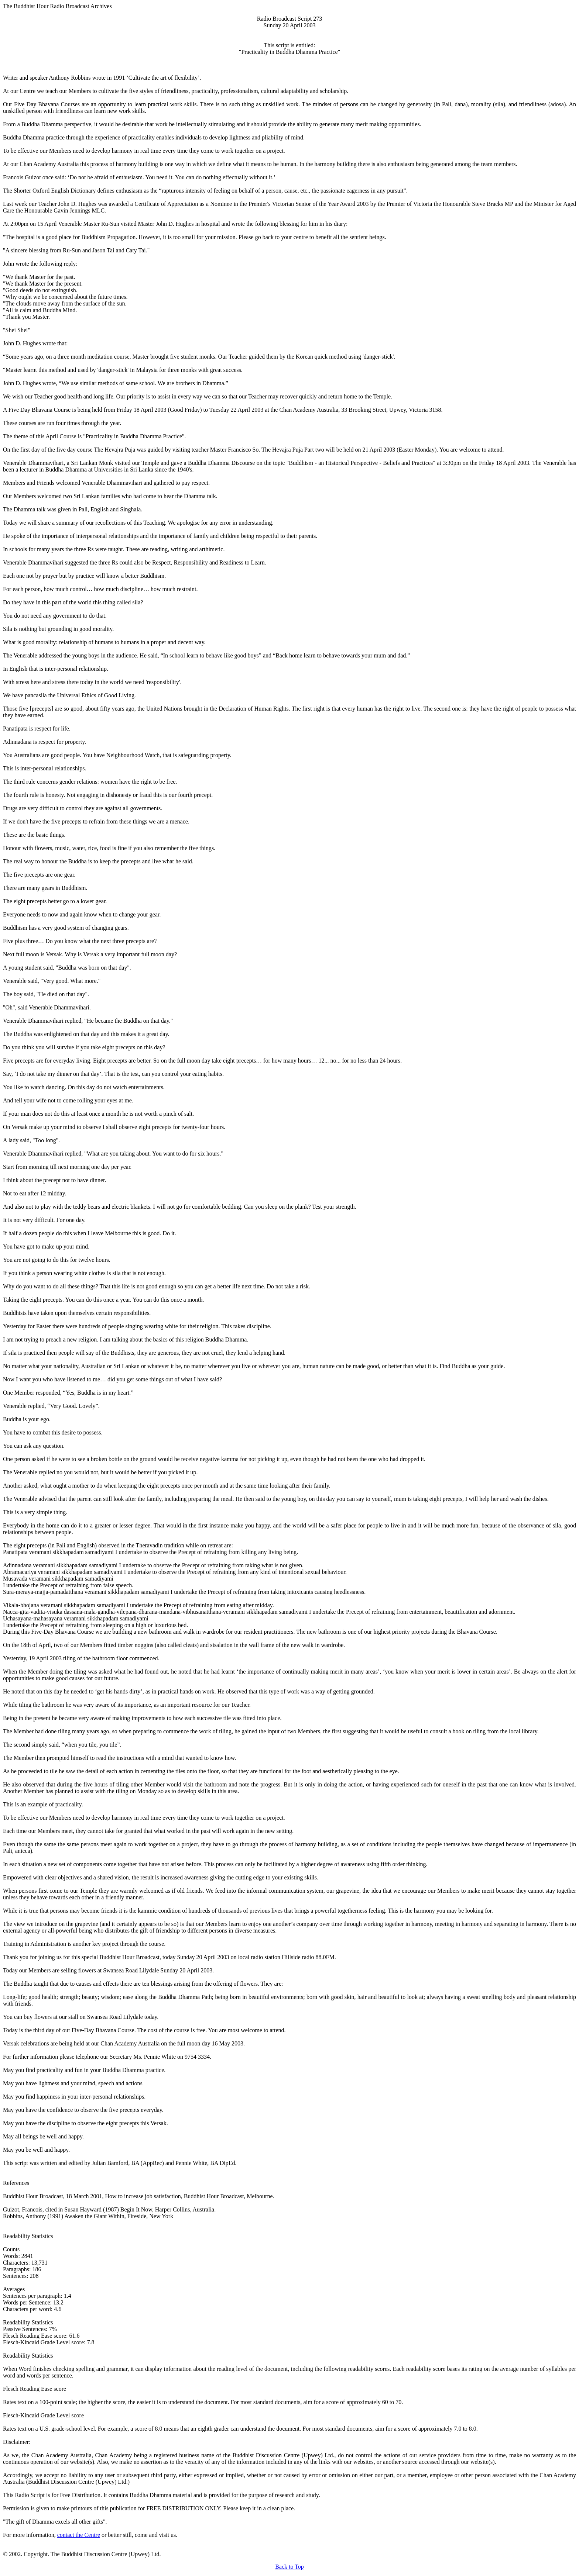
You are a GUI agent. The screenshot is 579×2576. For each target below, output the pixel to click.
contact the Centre (78, 2535)
